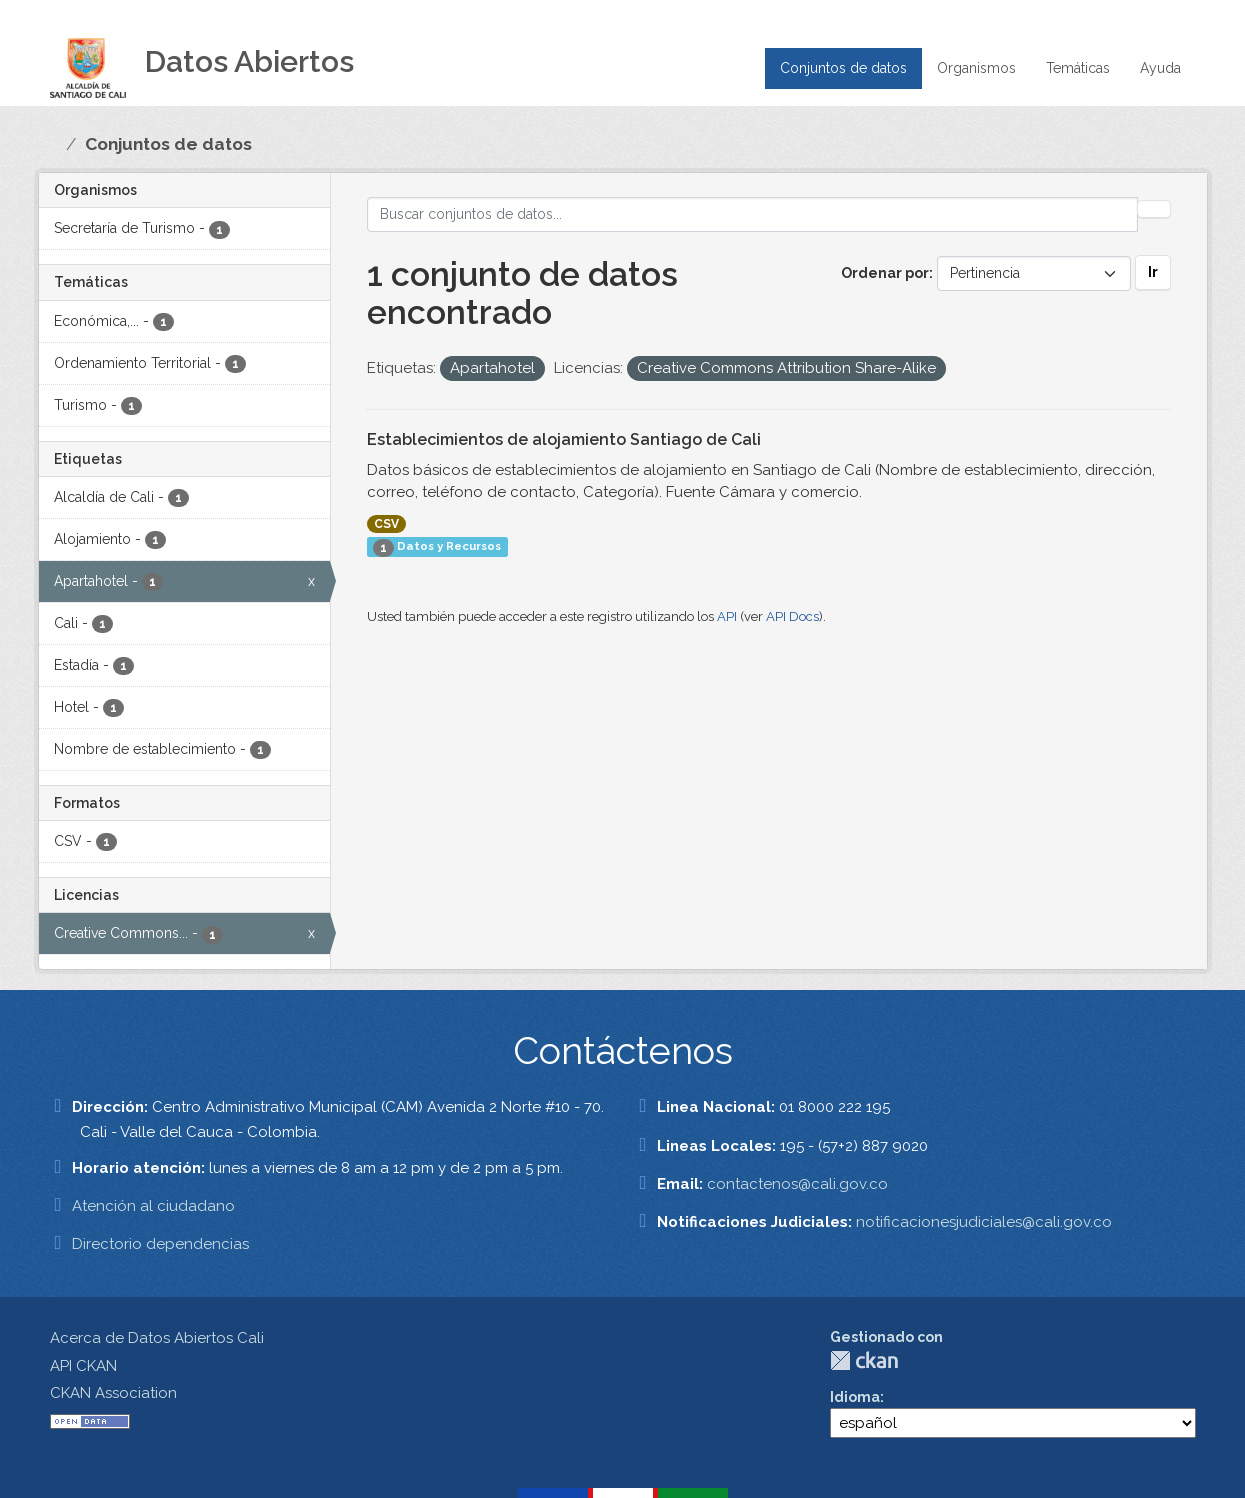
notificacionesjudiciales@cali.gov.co (984, 1222)
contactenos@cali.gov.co (797, 1184)
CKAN (864, 1360)
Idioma (855, 1397)
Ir (1153, 272)
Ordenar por (885, 273)
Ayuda (1160, 68)
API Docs (792, 616)
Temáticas (1078, 68)
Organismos (976, 68)
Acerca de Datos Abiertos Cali (157, 1338)
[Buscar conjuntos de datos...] (752, 214)
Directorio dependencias (160, 1244)
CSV (386, 524)
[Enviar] (1154, 209)
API (727, 616)
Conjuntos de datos (843, 68)
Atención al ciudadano (153, 1206)
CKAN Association (113, 1393)
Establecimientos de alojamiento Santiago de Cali (564, 439)
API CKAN (83, 1366)
